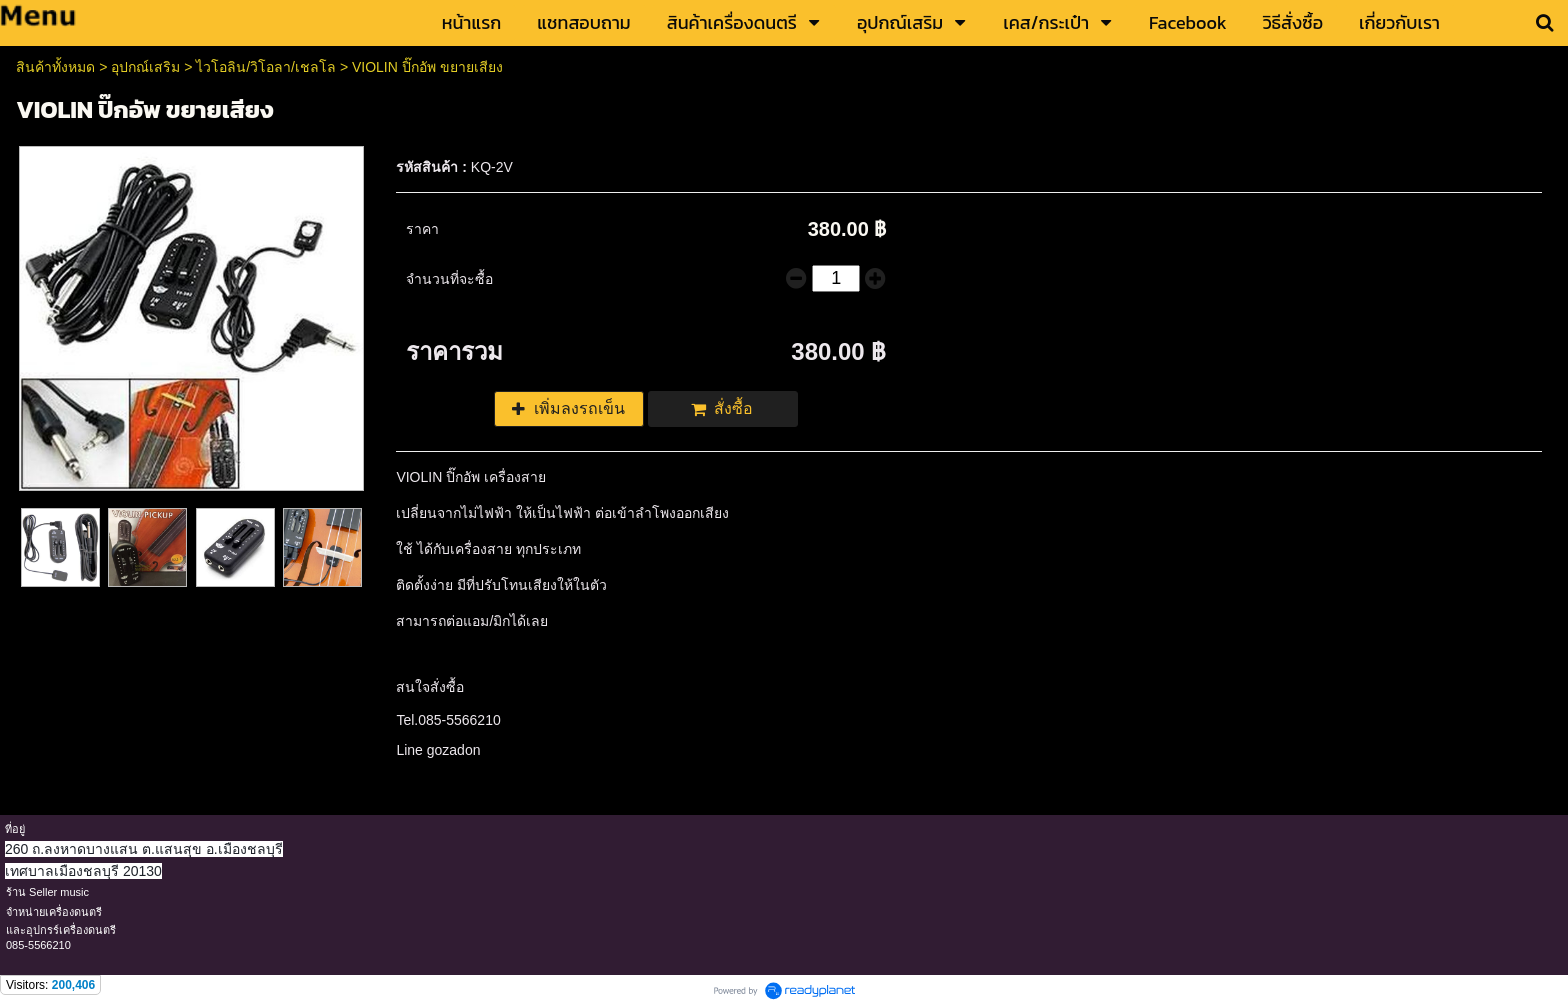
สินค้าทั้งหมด (55, 67)
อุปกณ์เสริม (145, 67)
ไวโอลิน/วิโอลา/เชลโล (266, 67)
